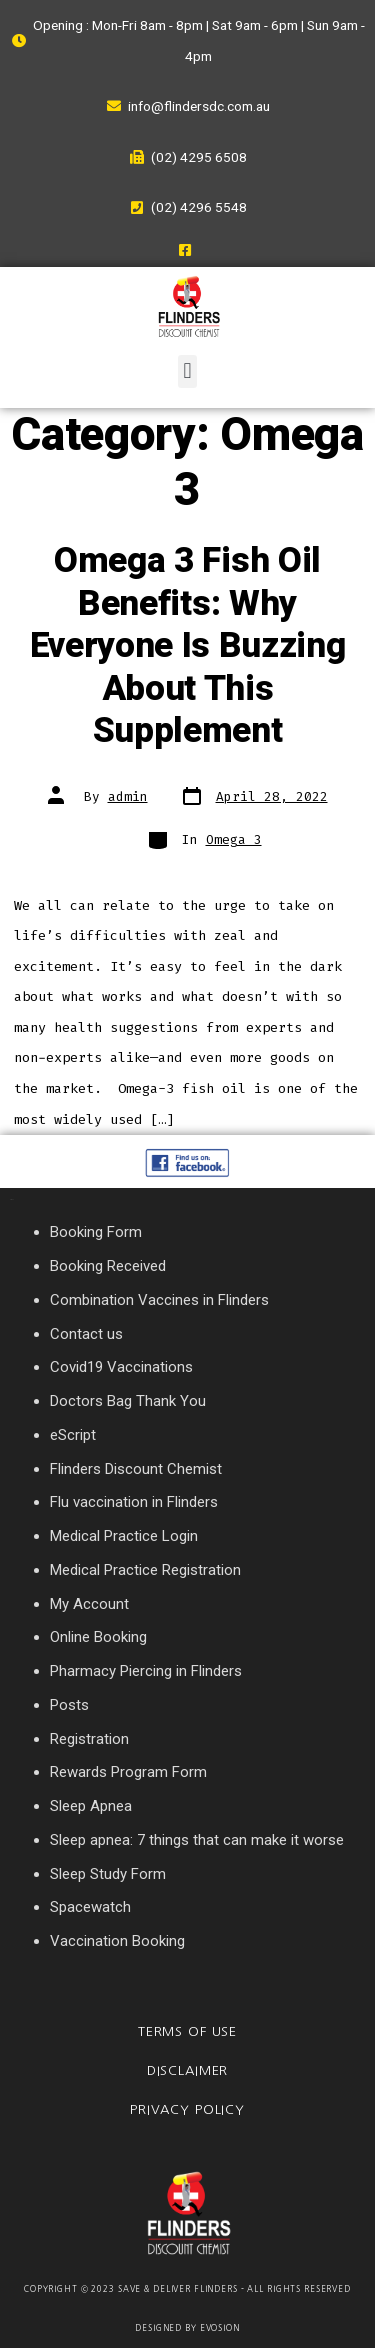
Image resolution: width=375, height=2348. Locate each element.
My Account (89, 1604)
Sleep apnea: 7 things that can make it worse (197, 1840)
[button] (187, 371)
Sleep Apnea (91, 1806)
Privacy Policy (187, 2109)
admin (128, 796)
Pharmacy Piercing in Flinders (146, 1671)
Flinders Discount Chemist (136, 1469)
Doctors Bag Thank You (128, 1401)
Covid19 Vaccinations (121, 1367)
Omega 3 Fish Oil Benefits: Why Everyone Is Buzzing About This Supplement (188, 646)
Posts (69, 1705)
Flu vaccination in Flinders (134, 1502)
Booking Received (108, 1266)
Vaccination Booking (117, 1941)
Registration (89, 1739)
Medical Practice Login (124, 1536)
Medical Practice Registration (145, 1570)
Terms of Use (187, 2031)
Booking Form (96, 1232)
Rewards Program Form (128, 1772)
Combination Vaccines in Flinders (159, 1300)
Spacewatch (90, 1907)
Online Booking (98, 1637)
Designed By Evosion (187, 2328)
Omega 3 (234, 839)
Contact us (86, 1334)
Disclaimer (188, 2070)
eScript (73, 1435)
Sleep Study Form (108, 1874)
